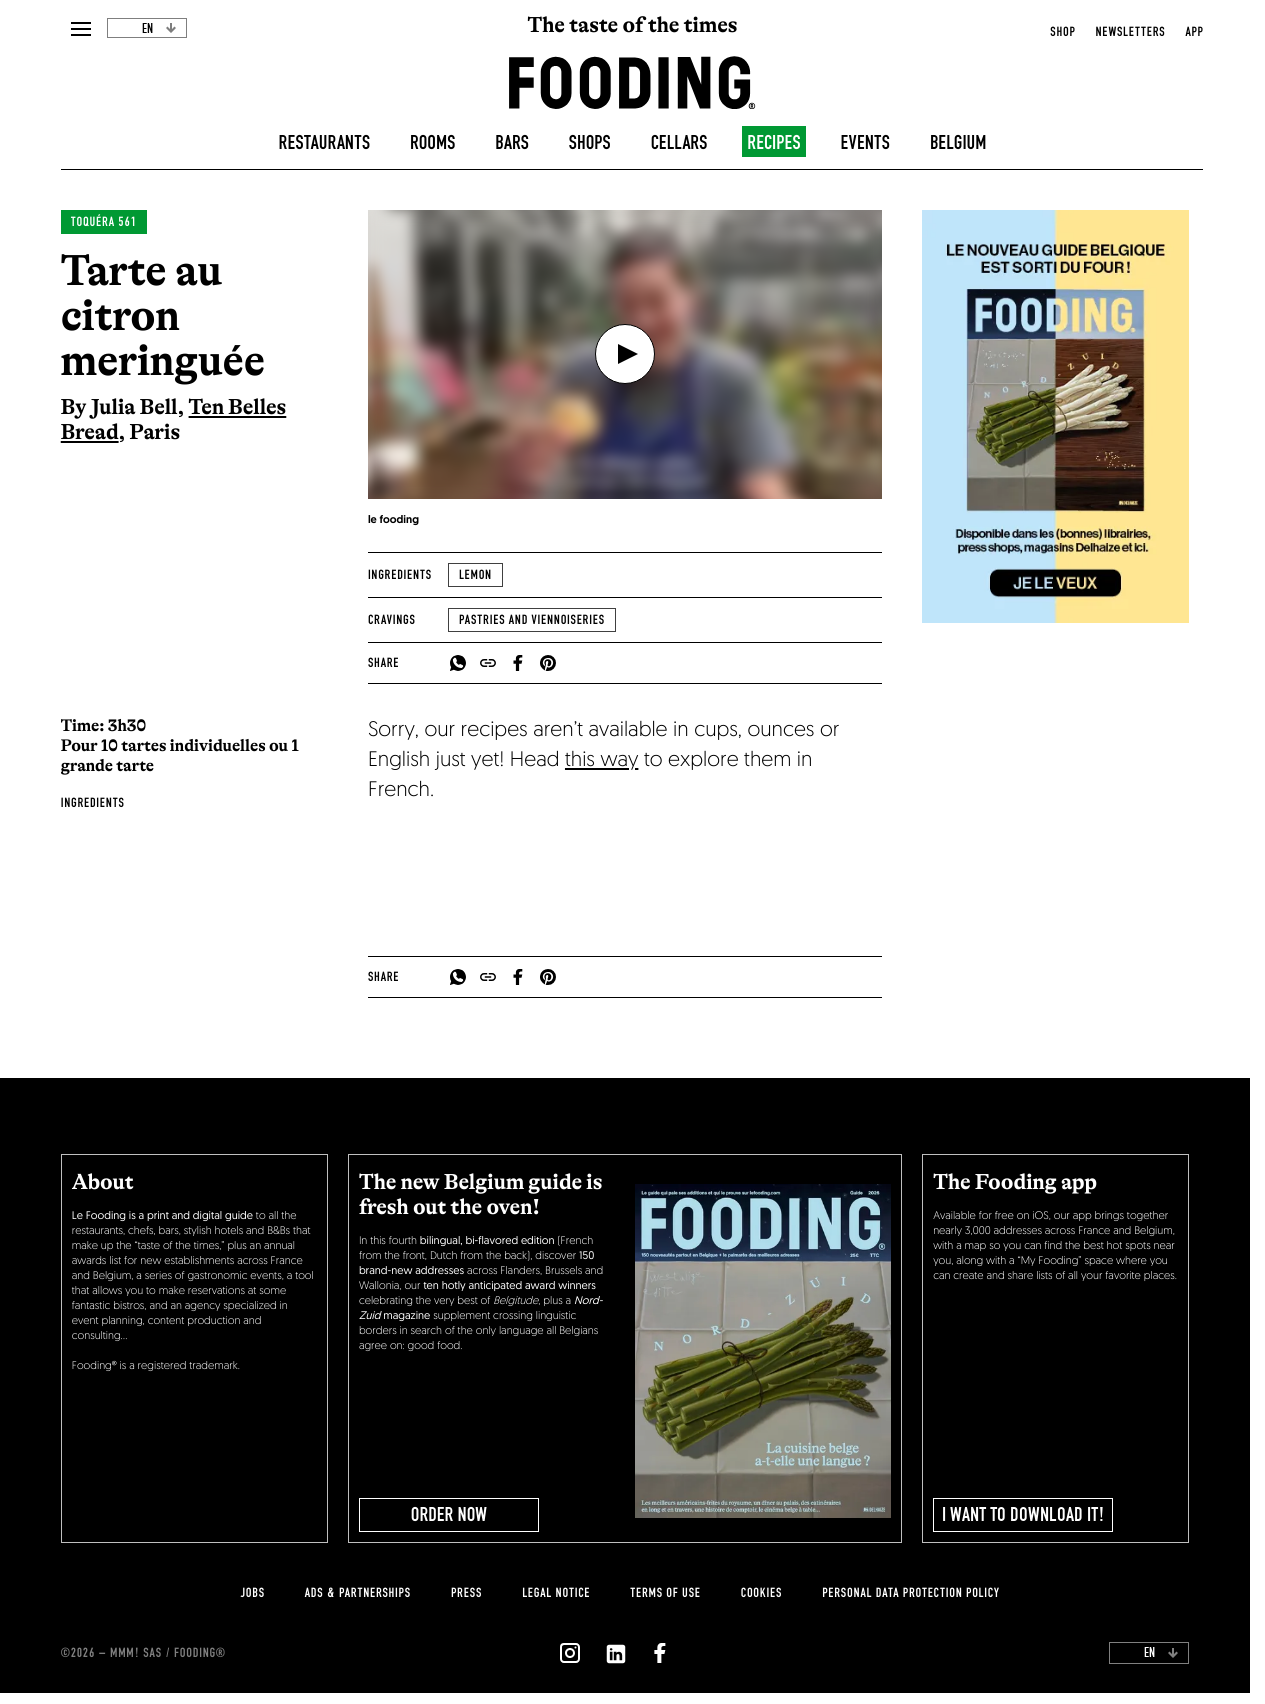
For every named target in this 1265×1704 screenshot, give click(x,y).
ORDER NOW (449, 1515)
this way (601, 761)
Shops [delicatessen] (590, 143)
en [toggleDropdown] (159, 29)
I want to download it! (1023, 1515)
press (466, 1593)
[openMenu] (80, 30)
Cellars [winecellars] (679, 143)
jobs (252, 1593)
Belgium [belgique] (958, 143)
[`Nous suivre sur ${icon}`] (570, 1653)
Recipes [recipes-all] (773, 143)
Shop (1062, 32)
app (1194, 32)
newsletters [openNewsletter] (1130, 32)
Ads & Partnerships (358, 1593)
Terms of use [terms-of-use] (665, 1593)
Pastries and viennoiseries (532, 620)
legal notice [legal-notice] (556, 1593)
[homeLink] (632, 81)
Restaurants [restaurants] (325, 143)
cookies (761, 1593)
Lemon (475, 575)
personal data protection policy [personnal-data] (910, 1593)
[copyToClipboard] (488, 663)
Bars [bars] (512, 143)
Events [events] (865, 143)
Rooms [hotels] (432, 143)
